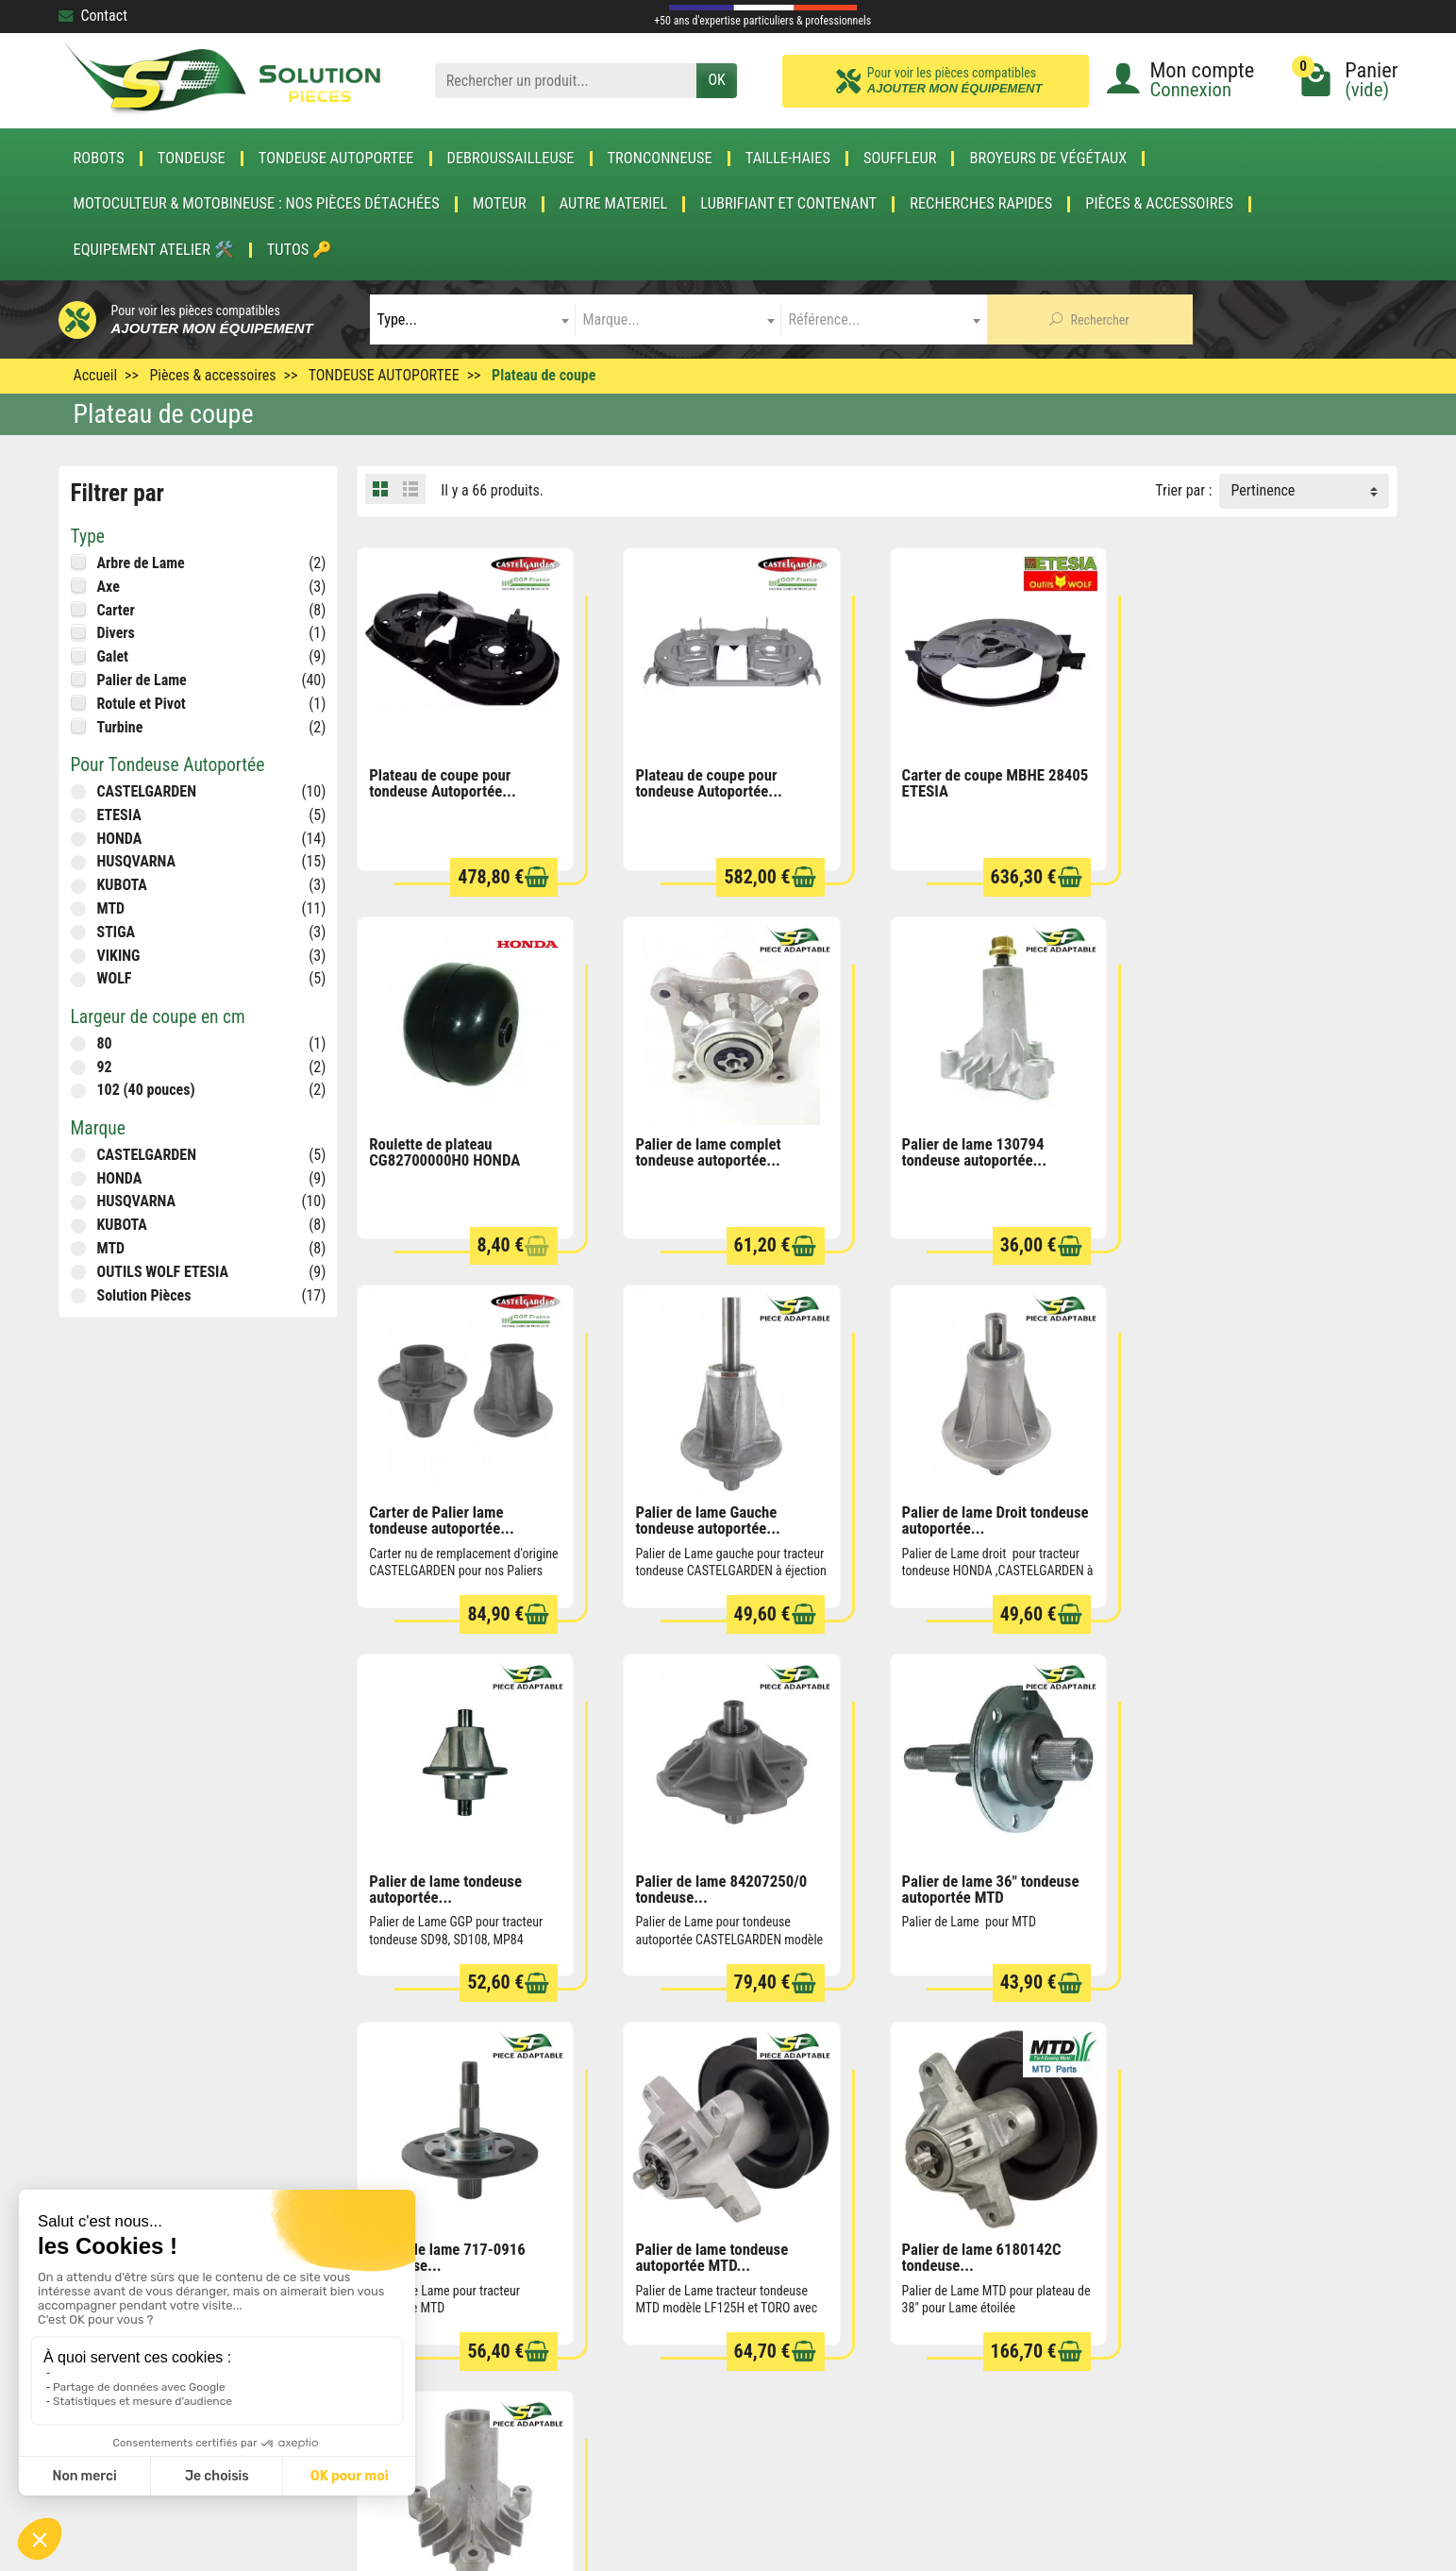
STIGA (116, 932)
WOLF (114, 978)
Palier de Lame (142, 680)
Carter (116, 610)
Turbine (120, 727)
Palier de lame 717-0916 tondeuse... (447, 1883)
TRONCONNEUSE (660, 158)
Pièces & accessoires (1159, 203)
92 (104, 1067)
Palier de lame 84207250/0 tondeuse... (985, 1516)
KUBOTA (122, 885)
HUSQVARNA (136, 861)
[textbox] (473, 319)
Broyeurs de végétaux (1048, 158)
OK (716, 80)
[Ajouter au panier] (536, 876)
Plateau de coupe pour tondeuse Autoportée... (442, 782)
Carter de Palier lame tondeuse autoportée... (972, 1149)
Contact (93, 16)
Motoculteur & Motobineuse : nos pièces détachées (257, 203)
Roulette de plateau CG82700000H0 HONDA (1239, 782)
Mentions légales (990, 2291)
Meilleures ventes (718, 2318)
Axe (108, 587)
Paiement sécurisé (448, 2291)
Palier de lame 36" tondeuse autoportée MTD (1253, 1516)
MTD (111, 908)
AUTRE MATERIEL (614, 203)
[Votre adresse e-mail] (685, 2450)
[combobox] (473, 319)
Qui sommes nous (992, 2343)
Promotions (700, 2266)
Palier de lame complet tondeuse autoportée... (441, 1149)
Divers (116, 633)
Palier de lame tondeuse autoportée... (710, 1516)
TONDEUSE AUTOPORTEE (336, 158)
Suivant (1364, 2027)
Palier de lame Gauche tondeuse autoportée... (1237, 1149)
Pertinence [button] (1262, 490)
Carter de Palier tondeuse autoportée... (1245, 1883)
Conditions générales (1001, 2266)
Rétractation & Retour (456, 2266)
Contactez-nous (985, 2369)
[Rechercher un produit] (566, 80)
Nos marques (705, 2343)
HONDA (119, 839)
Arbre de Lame (141, 563)
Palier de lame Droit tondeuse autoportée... (462, 1516)
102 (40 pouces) (146, 1090)
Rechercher (1089, 320)
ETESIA (119, 815)
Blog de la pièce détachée (469, 2318)
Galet (113, 656)
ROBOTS (99, 158)
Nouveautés (701, 2291)
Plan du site (974, 2318)
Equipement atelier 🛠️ (154, 250)
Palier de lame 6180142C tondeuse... (979, 1883)
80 (104, 1043)
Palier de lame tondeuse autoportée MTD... (710, 1883)
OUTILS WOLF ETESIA (163, 1272)
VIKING (119, 956)
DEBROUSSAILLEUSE (511, 158)
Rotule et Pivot (141, 704)
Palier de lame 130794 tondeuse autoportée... (706, 1149)
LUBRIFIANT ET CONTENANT (788, 203)
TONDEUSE (192, 158)
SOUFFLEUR (900, 158)
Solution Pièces (144, 1295)
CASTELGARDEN (146, 791)
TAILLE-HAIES (787, 158)
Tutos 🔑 (299, 250)
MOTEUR (500, 203)
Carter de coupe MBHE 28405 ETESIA (992, 782)
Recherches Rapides (981, 203)
